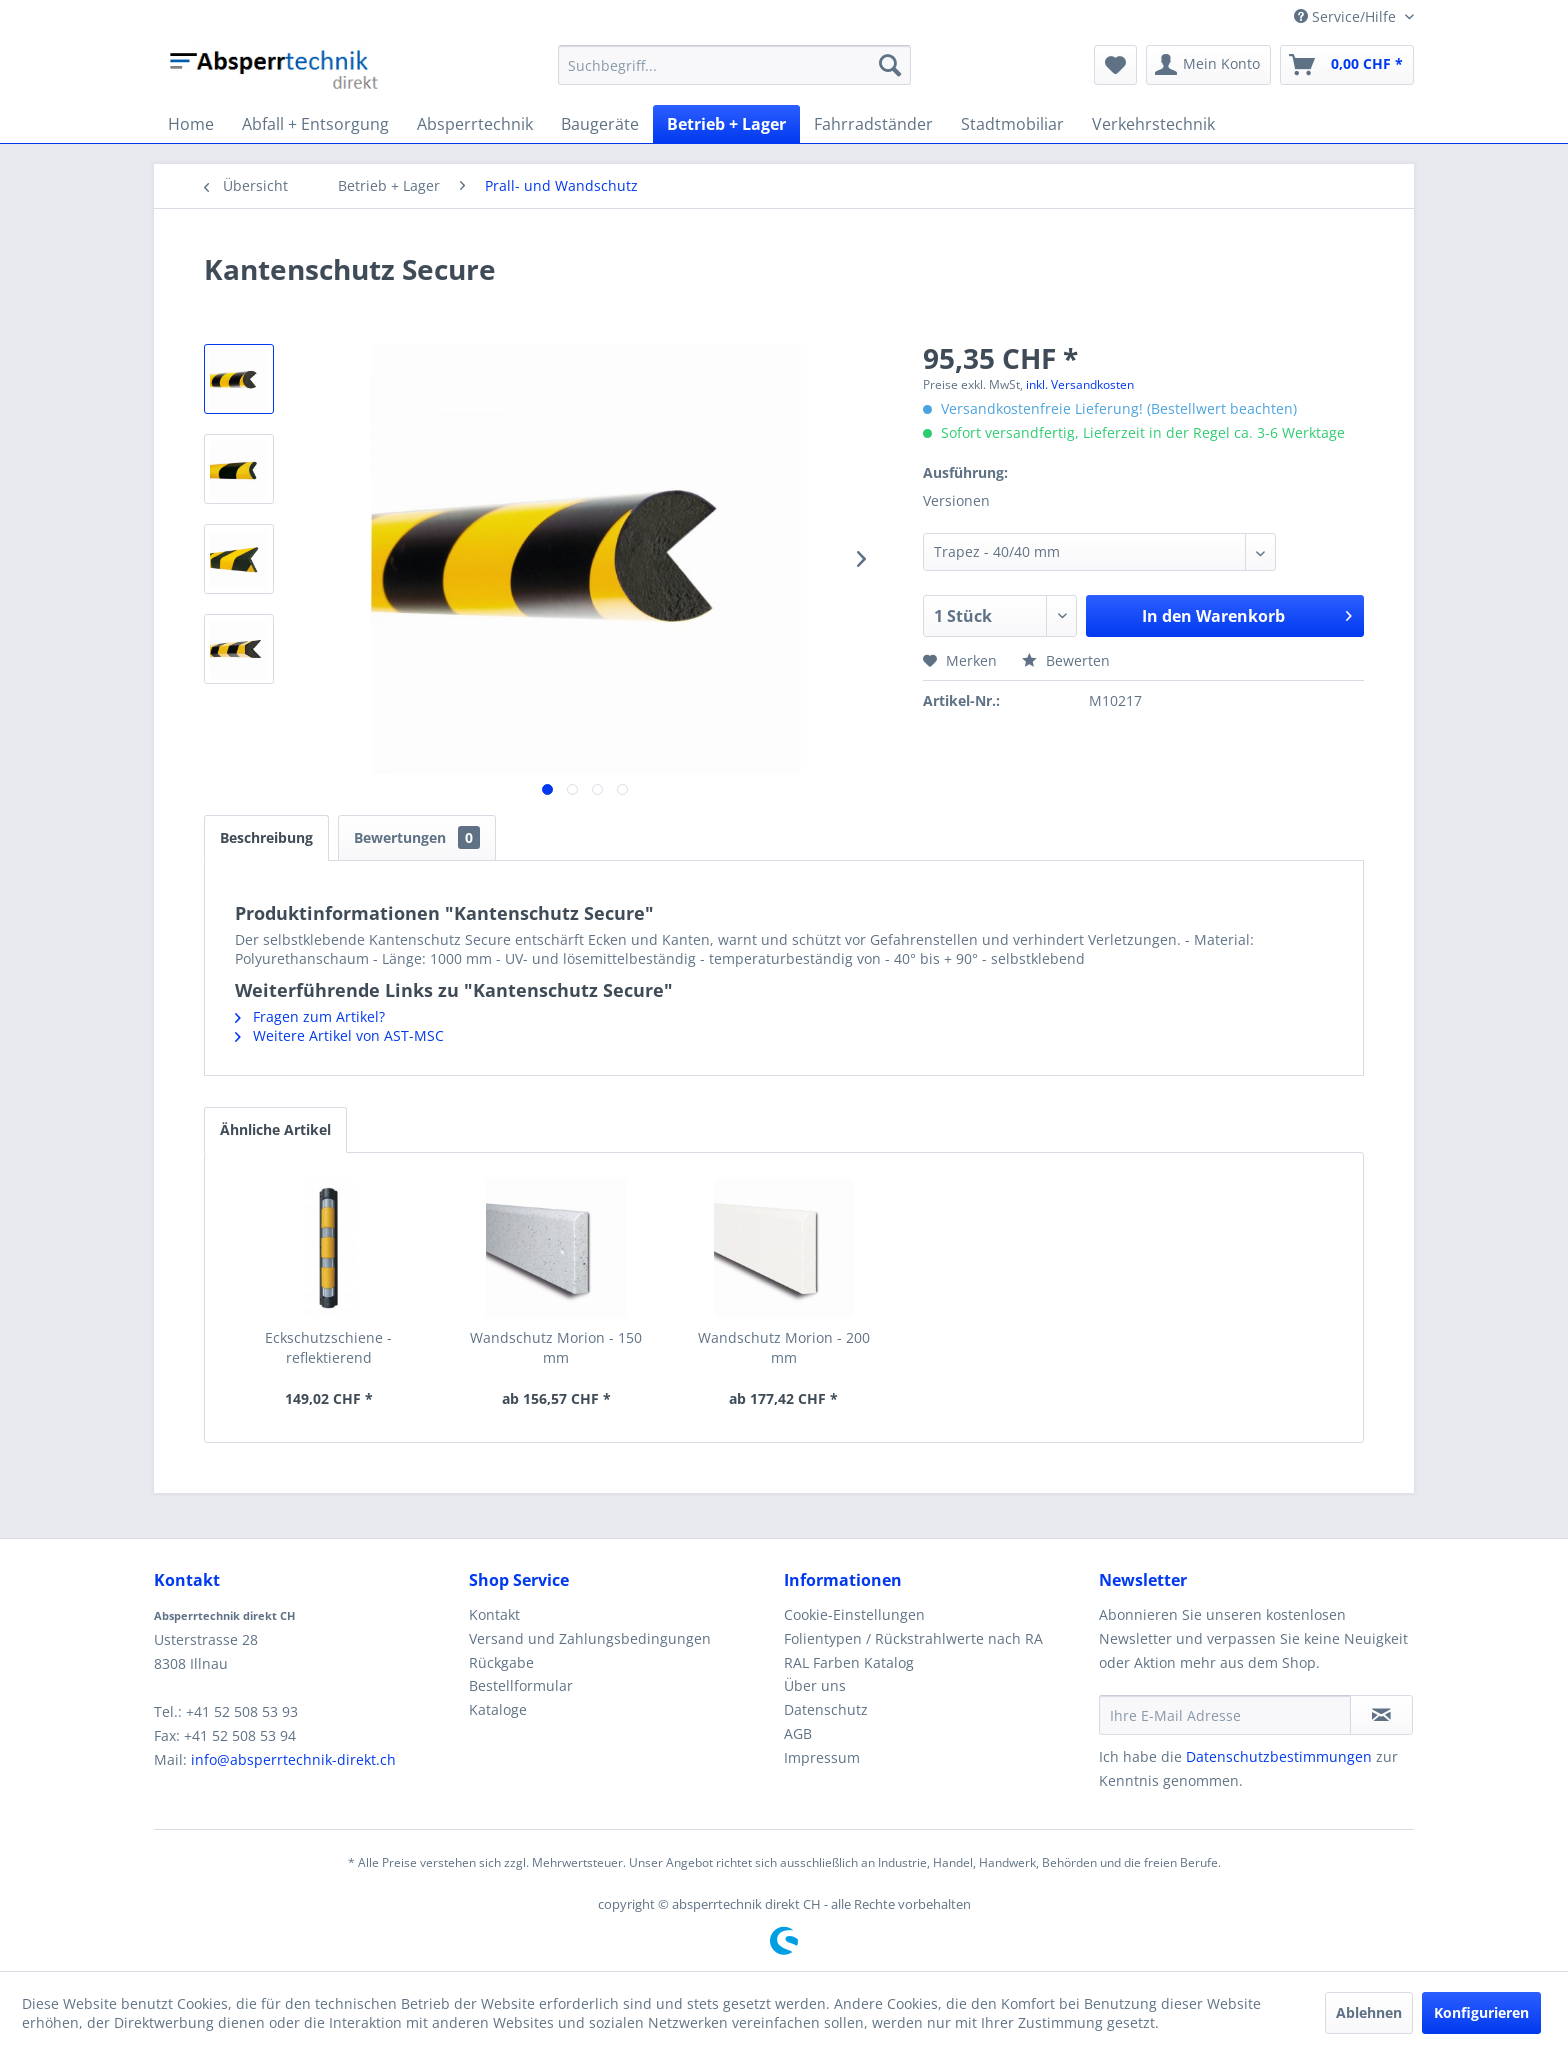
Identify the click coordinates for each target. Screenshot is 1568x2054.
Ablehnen (1369, 2012)
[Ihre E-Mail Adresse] (1225, 1715)
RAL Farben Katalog (849, 1662)
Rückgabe (501, 1662)
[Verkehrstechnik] (1153, 124)
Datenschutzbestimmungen (1279, 1756)
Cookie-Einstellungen (854, 1614)
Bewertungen (417, 837)
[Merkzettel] (1115, 65)
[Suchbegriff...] (734, 65)
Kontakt (494, 1614)
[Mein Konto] (1208, 65)
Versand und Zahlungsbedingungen (590, 1638)
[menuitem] (734, 65)
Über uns (815, 1685)
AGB (798, 1733)
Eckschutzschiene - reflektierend (328, 1347)
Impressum (822, 1757)
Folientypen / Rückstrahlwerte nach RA (913, 1638)
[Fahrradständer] (873, 124)
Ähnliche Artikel (275, 1129)
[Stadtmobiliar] (1012, 124)
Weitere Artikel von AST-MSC (339, 1035)
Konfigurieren (1481, 2012)
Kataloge (498, 1709)
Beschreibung (266, 837)
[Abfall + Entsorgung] (315, 124)
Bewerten (1066, 660)
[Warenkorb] (1347, 65)
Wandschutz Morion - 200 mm (784, 1347)
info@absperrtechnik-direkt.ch (293, 1759)
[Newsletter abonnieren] (1381, 1715)
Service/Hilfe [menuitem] (1347, 16)
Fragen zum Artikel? (310, 1016)
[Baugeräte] (600, 124)
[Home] (191, 124)
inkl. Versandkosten (1080, 384)
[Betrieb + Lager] (726, 124)
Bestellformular (521, 1685)
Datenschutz (826, 1709)
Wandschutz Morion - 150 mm (556, 1347)
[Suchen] (890, 65)
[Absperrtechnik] (475, 124)
